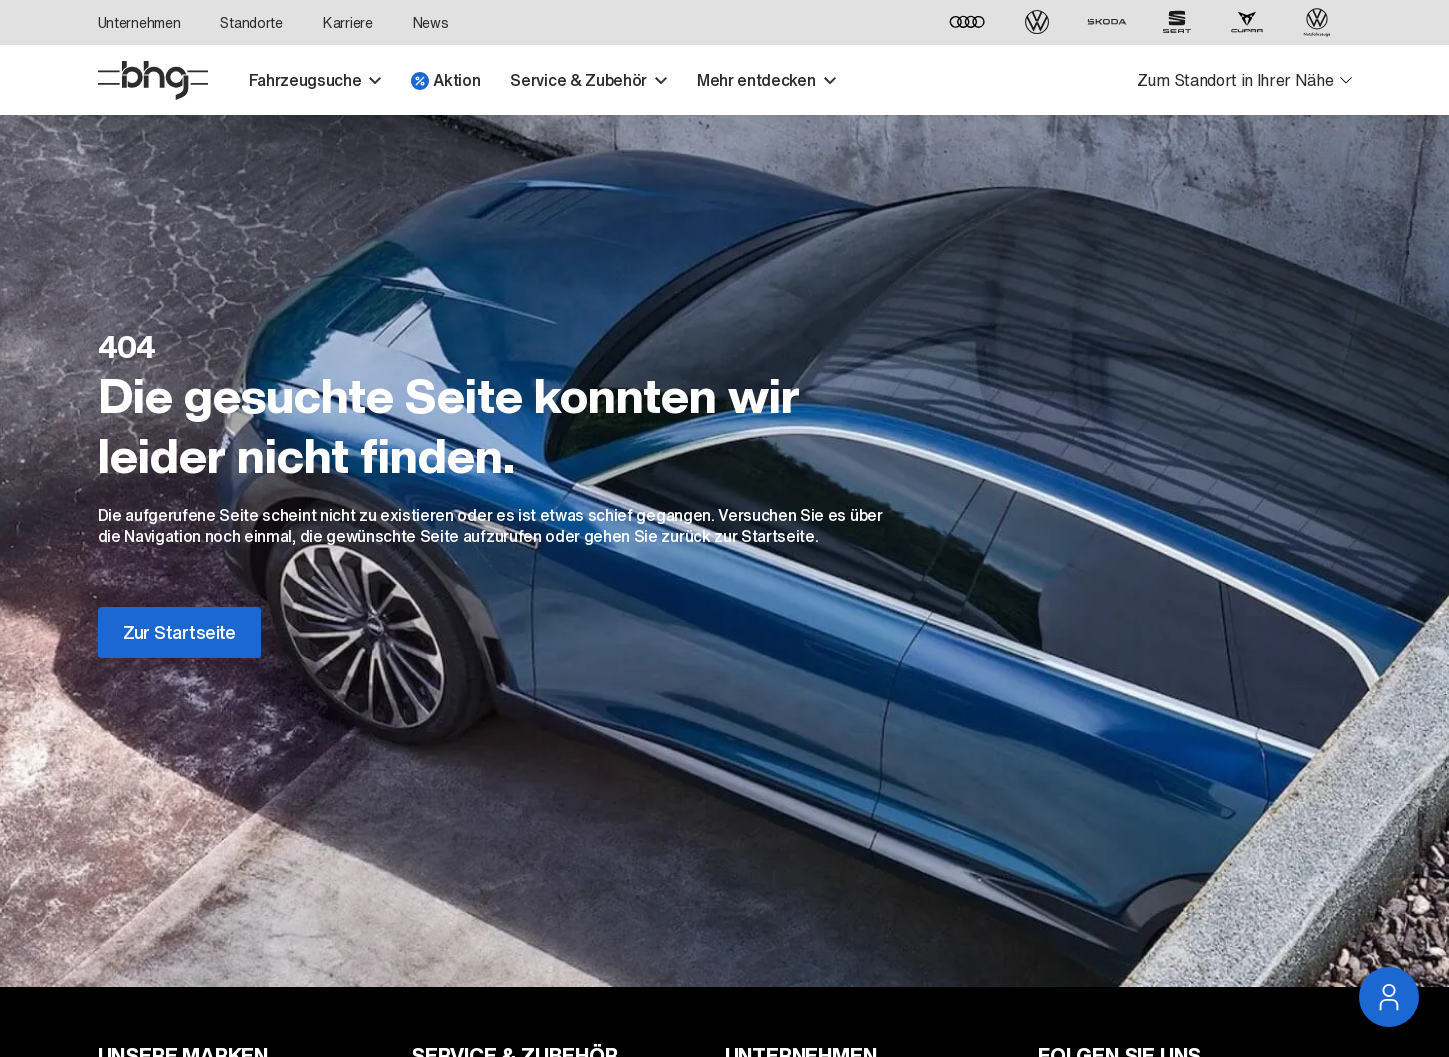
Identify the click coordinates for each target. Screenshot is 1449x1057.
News (431, 22)
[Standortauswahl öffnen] (1244, 80)
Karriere (348, 22)
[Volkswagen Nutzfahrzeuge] (1317, 22)
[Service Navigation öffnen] (1389, 997)
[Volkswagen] (1037, 22)
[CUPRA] (1247, 22)
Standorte (251, 22)
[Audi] (967, 22)
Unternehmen (139, 22)
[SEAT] (1177, 22)
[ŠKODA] (1107, 22)
